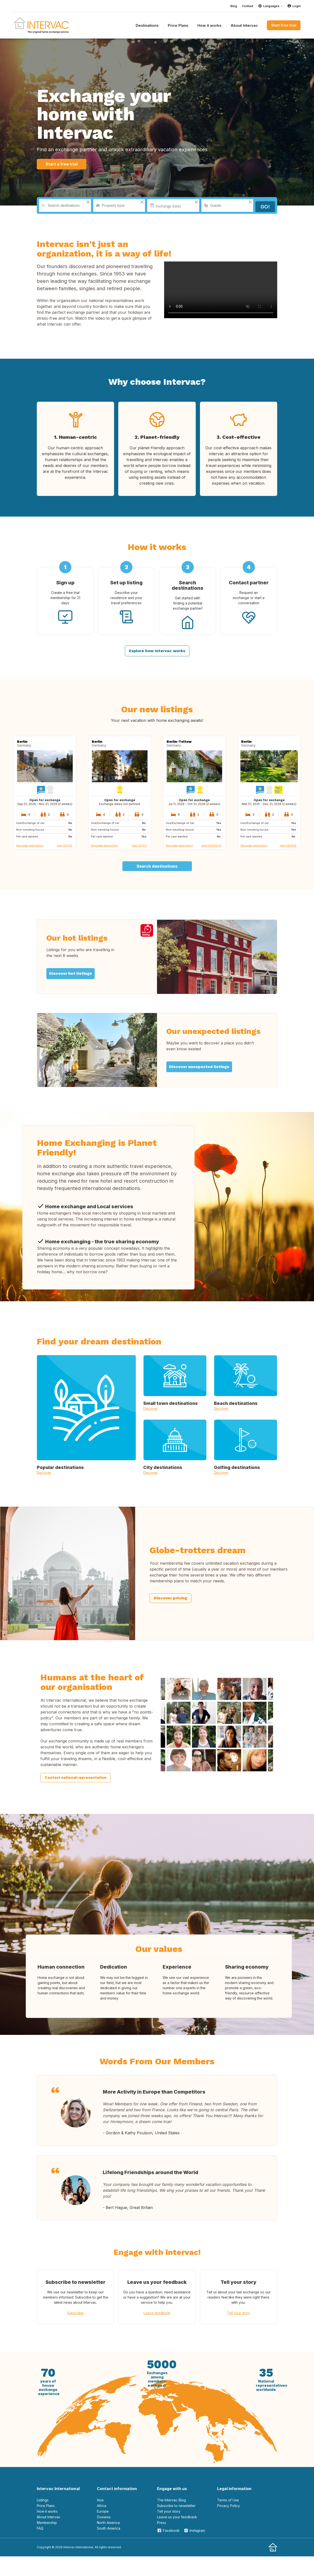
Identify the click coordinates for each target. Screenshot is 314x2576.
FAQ (40, 2548)
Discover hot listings (72, 973)
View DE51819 (288, 845)
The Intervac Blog (171, 2520)
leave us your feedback (177, 2537)
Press (161, 2542)
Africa (101, 2525)
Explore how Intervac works (157, 651)
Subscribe (75, 2314)
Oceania (103, 2537)
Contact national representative (75, 1778)
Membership (47, 2542)
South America (108, 2548)
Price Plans (178, 25)
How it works (209, 25)
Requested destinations (29, 845)
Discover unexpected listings (200, 1065)
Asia (100, 2520)
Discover (44, 1470)
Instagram (194, 2550)
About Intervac (244, 25)
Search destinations (157, 866)
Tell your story (238, 2314)
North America (108, 2542)
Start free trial (283, 25)
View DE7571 (139, 845)
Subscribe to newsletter (176, 2525)
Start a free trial (64, 164)
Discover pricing (170, 1596)
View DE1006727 (211, 845)
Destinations (147, 25)
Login (294, 6)
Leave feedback (157, 2314)
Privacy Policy (228, 2525)
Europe (103, 2531)
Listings (43, 2520)
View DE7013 (64, 845)
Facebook (168, 2550)
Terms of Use (228, 2520)
